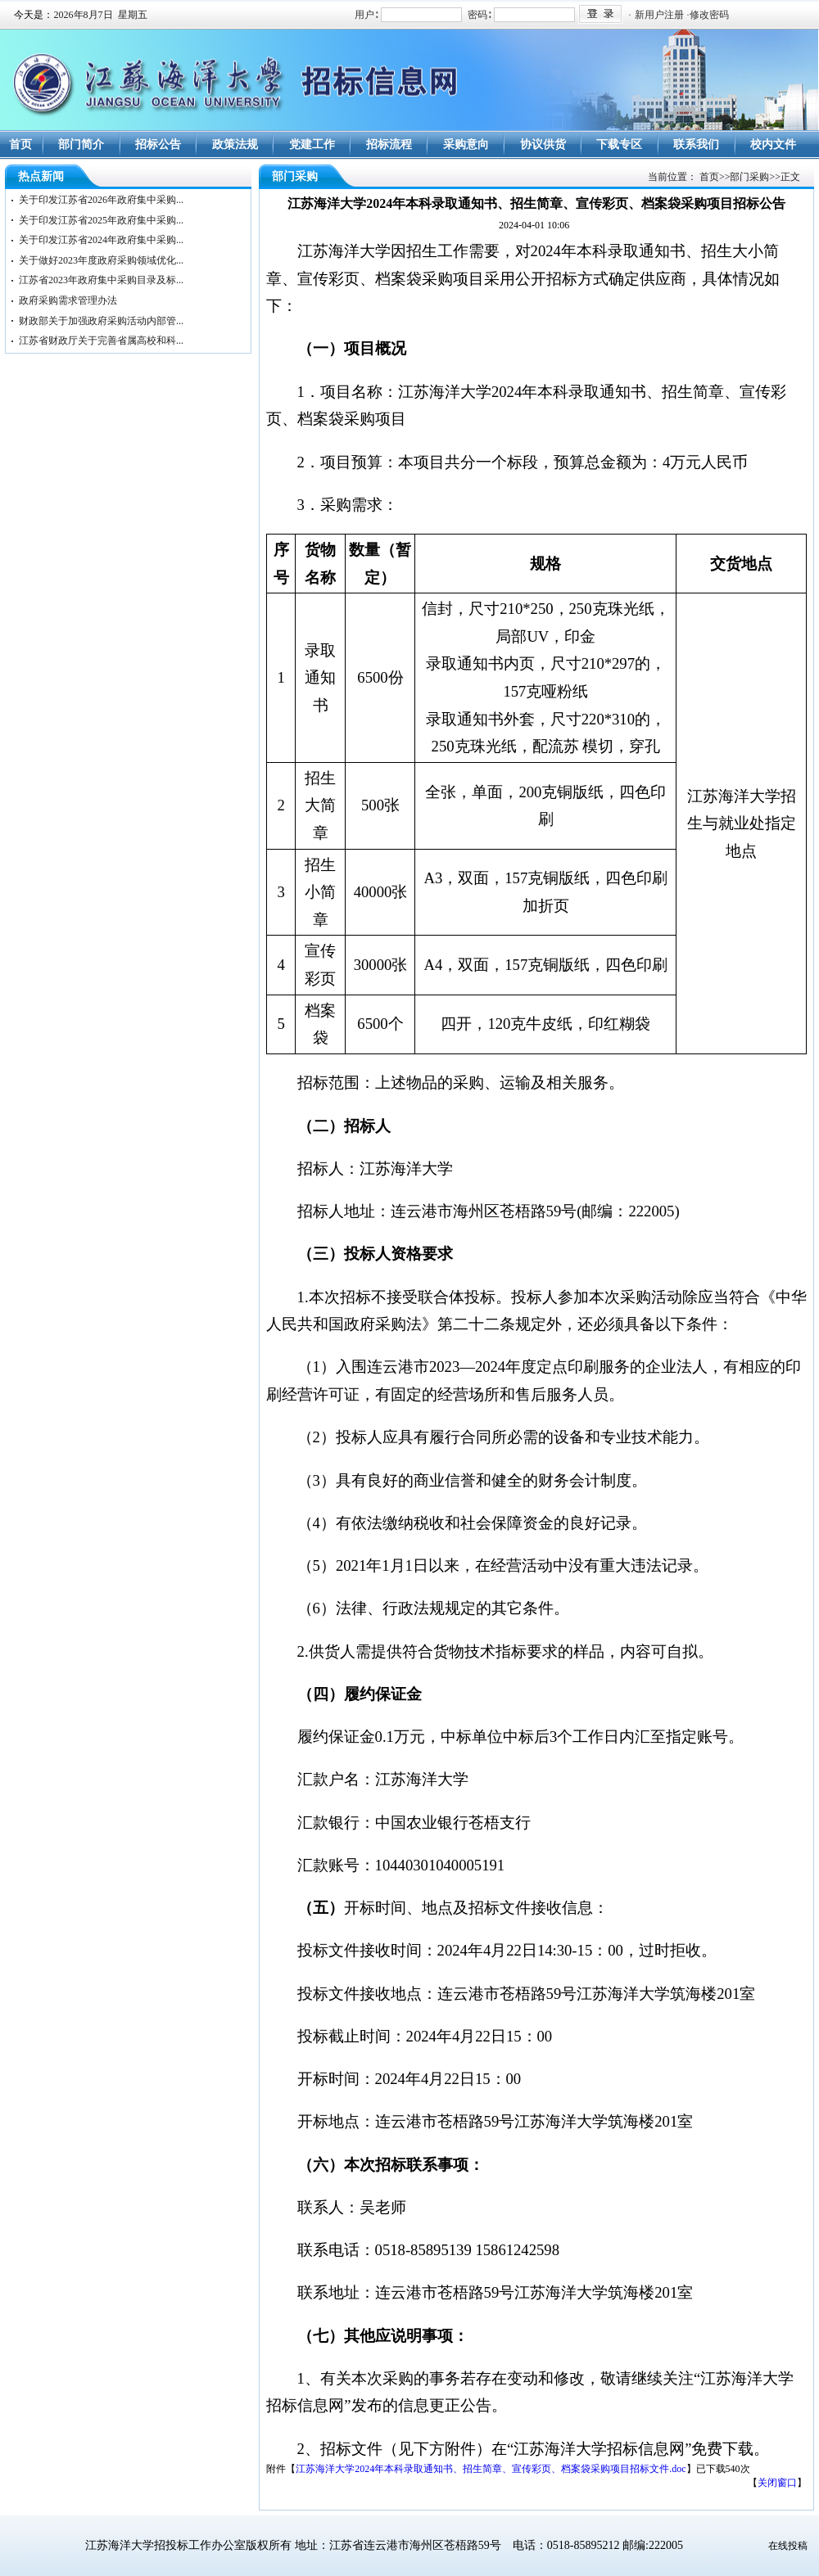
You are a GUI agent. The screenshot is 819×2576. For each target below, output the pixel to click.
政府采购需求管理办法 (68, 300)
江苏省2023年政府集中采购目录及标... (101, 280)
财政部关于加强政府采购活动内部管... (101, 321)
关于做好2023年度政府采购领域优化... (101, 260)
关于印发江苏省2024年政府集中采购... (101, 240)
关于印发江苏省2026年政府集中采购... (101, 199)
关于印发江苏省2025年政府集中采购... (101, 220)
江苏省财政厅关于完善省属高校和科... (101, 340)
